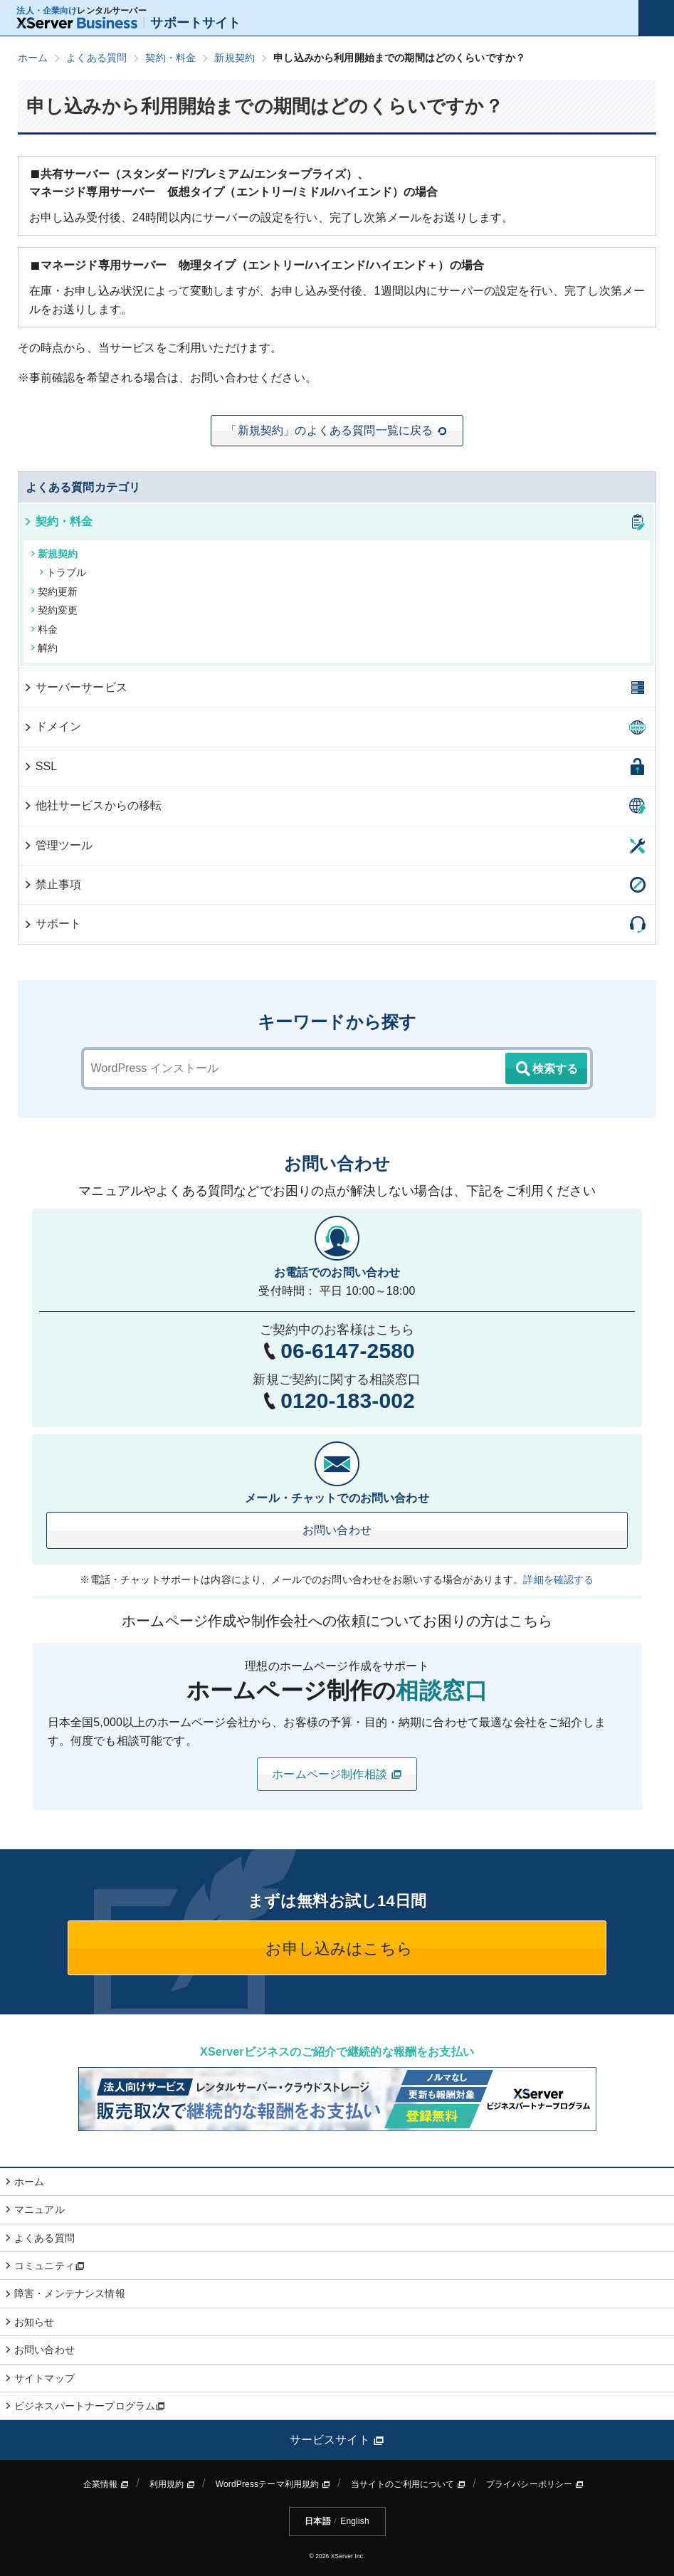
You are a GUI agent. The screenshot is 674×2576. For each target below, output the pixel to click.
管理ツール (58, 845)
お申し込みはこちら (337, 1948)
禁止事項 (52, 884)
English (354, 2521)
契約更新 (54, 591)
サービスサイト (337, 2440)
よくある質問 (44, 2238)
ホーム (29, 2181)
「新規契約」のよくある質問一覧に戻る (337, 430)
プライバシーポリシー (535, 2484)
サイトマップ (44, 2378)
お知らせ (34, 2322)
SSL (40, 766)
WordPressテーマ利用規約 (273, 2484)
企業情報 (106, 2484)
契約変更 (54, 610)
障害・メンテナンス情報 (69, 2293)
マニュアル (39, 2209)
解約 (44, 647)
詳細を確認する (558, 1579)
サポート (52, 924)
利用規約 (172, 2484)
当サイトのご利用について (408, 2484)
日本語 (317, 2521)
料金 (44, 629)
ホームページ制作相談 (336, 1774)
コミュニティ (49, 2265)
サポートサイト (128, 23)
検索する (546, 1069)
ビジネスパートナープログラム (89, 2406)
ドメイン (52, 726)
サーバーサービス (75, 687)
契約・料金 (58, 521)
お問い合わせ (337, 1530)
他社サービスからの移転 (92, 805)
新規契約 (54, 553)
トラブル (63, 572)
